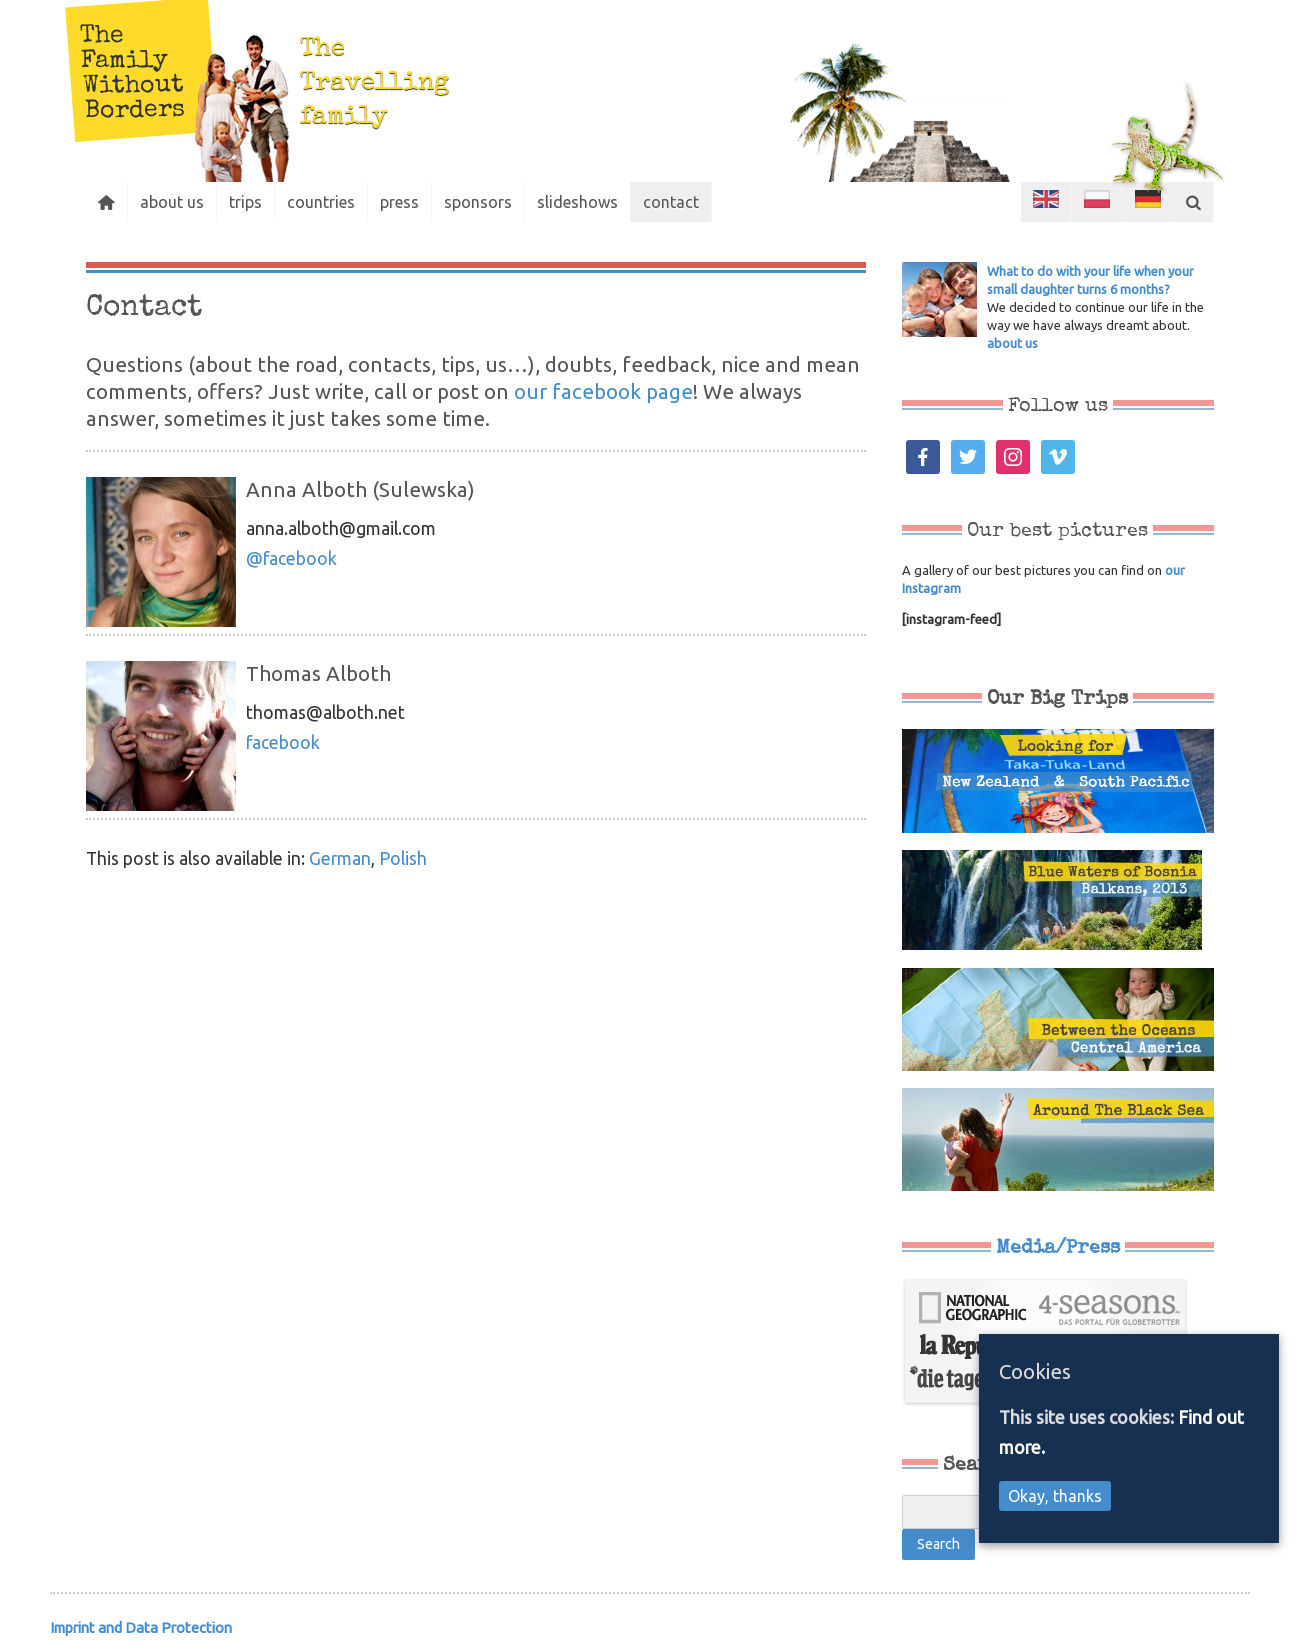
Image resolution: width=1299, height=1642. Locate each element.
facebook (283, 742)
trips (245, 202)
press (399, 202)
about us (172, 202)
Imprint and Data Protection (141, 1627)
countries (321, 202)
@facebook (291, 558)
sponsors (478, 202)
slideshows (577, 202)
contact (671, 202)
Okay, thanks (1055, 1496)
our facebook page (603, 391)
